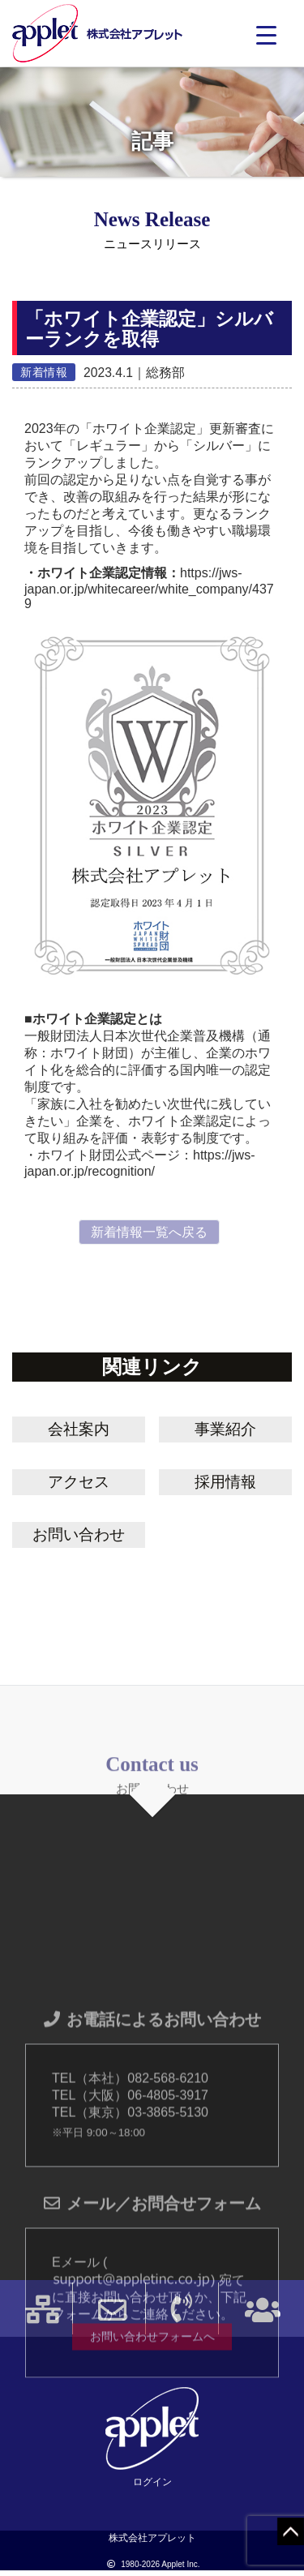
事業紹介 (225, 1429)
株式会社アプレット (97, 33)
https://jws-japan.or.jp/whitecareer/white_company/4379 (149, 588)
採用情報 (225, 1481)
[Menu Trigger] (266, 34)
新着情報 (43, 372)
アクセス (78, 1481)
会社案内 (78, 1429)
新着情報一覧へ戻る (149, 1232)
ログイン (152, 2482)
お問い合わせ (78, 1534)
